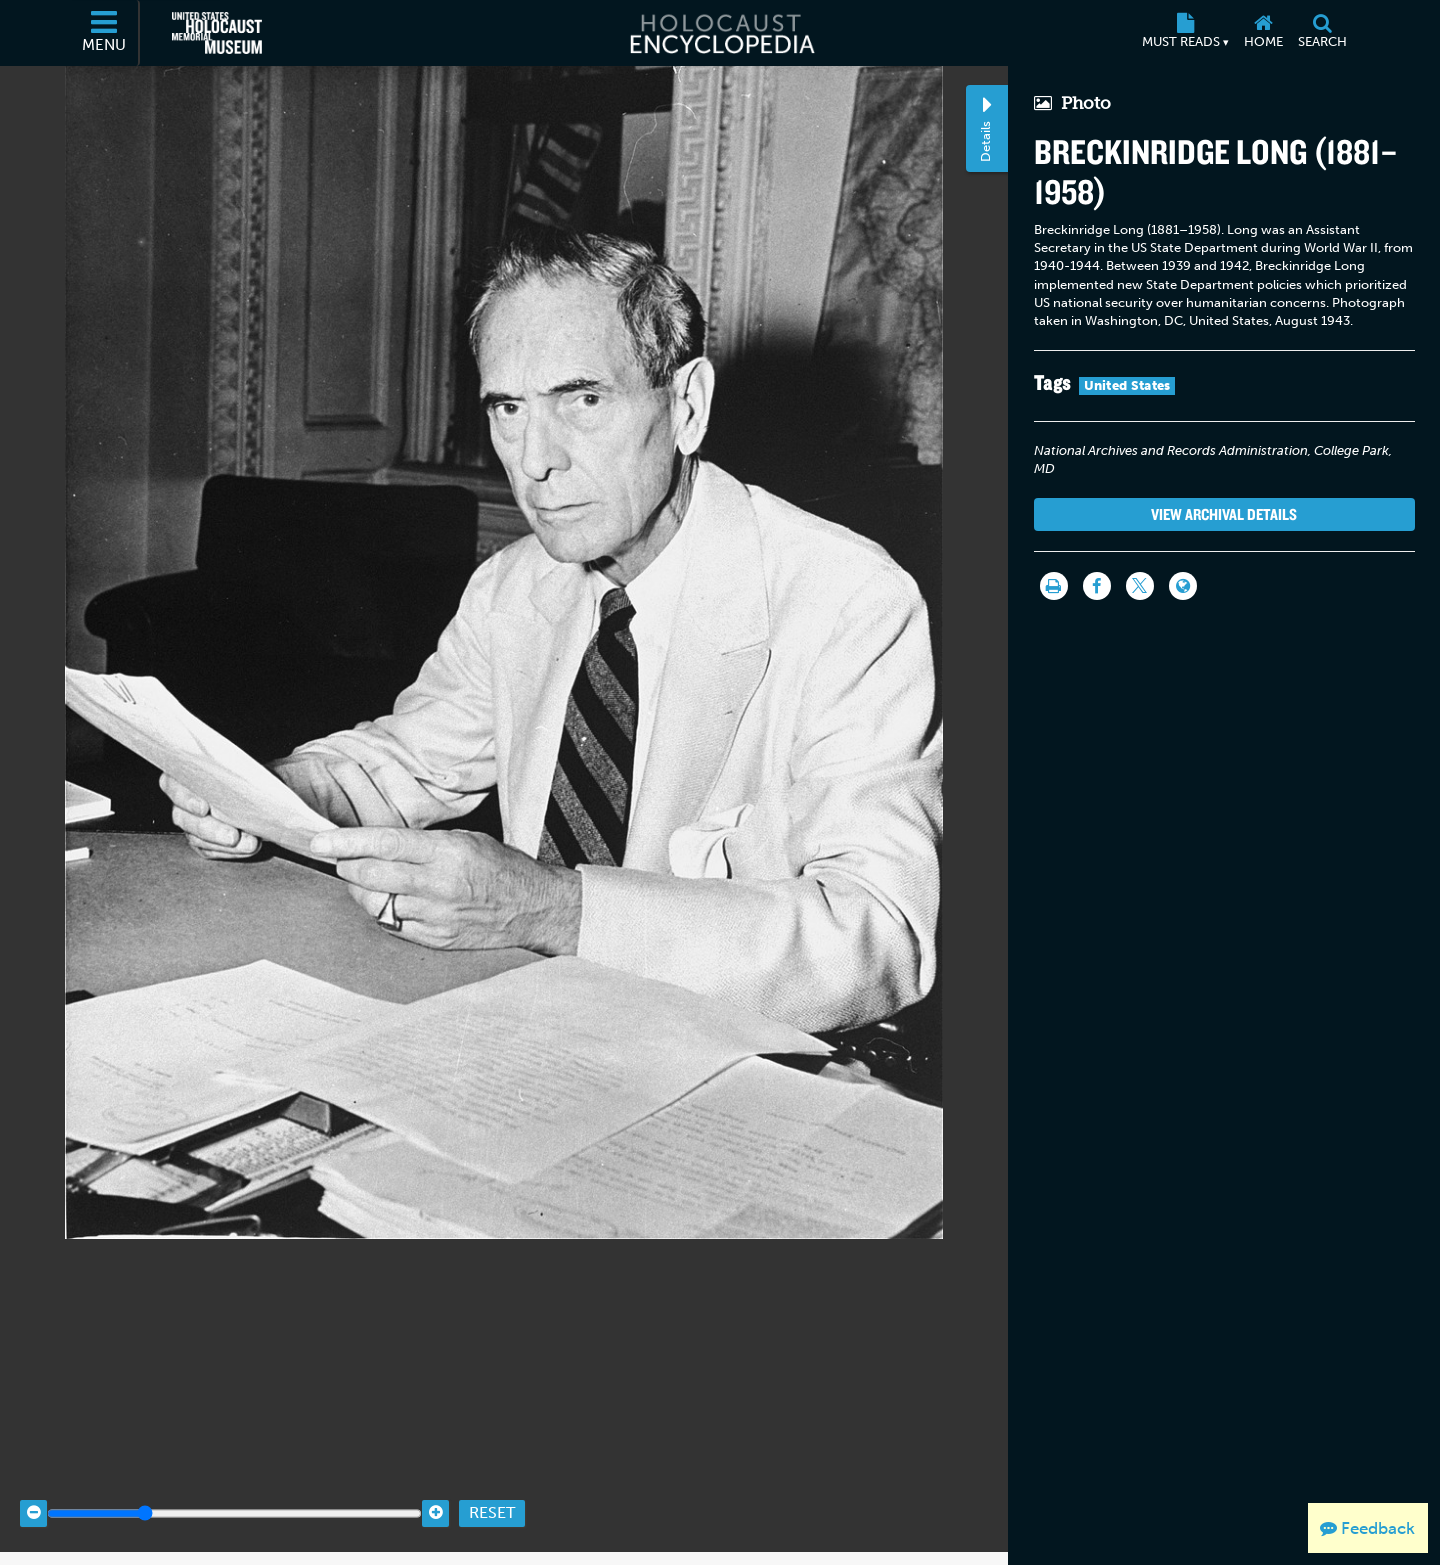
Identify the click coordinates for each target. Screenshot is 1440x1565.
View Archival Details (1224, 514)
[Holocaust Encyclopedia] (720, 33)
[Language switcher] (1183, 586)
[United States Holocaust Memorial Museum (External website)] (217, 33)
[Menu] (105, 33)
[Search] (1322, 33)
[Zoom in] (435, 1487)
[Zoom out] (33, 1487)
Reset (492, 1487)
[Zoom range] (234, 1487)
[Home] (1263, 33)
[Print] (1054, 586)
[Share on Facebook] (1097, 586)
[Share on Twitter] (1140, 586)
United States (1127, 385)
